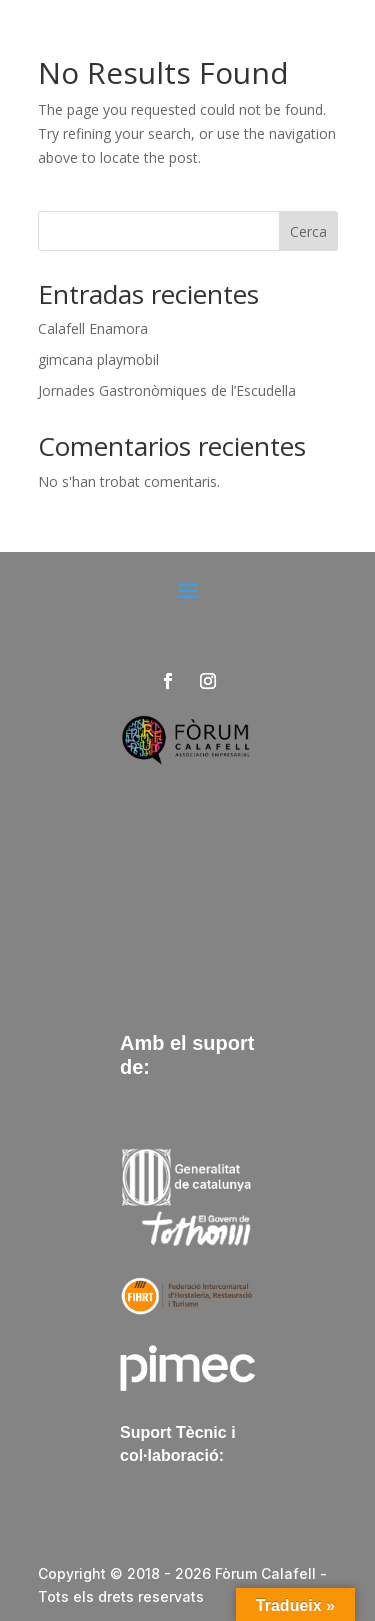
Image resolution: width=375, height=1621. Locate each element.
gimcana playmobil (98, 359)
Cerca (308, 231)
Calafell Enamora (93, 328)
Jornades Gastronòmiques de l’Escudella (167, 390)
